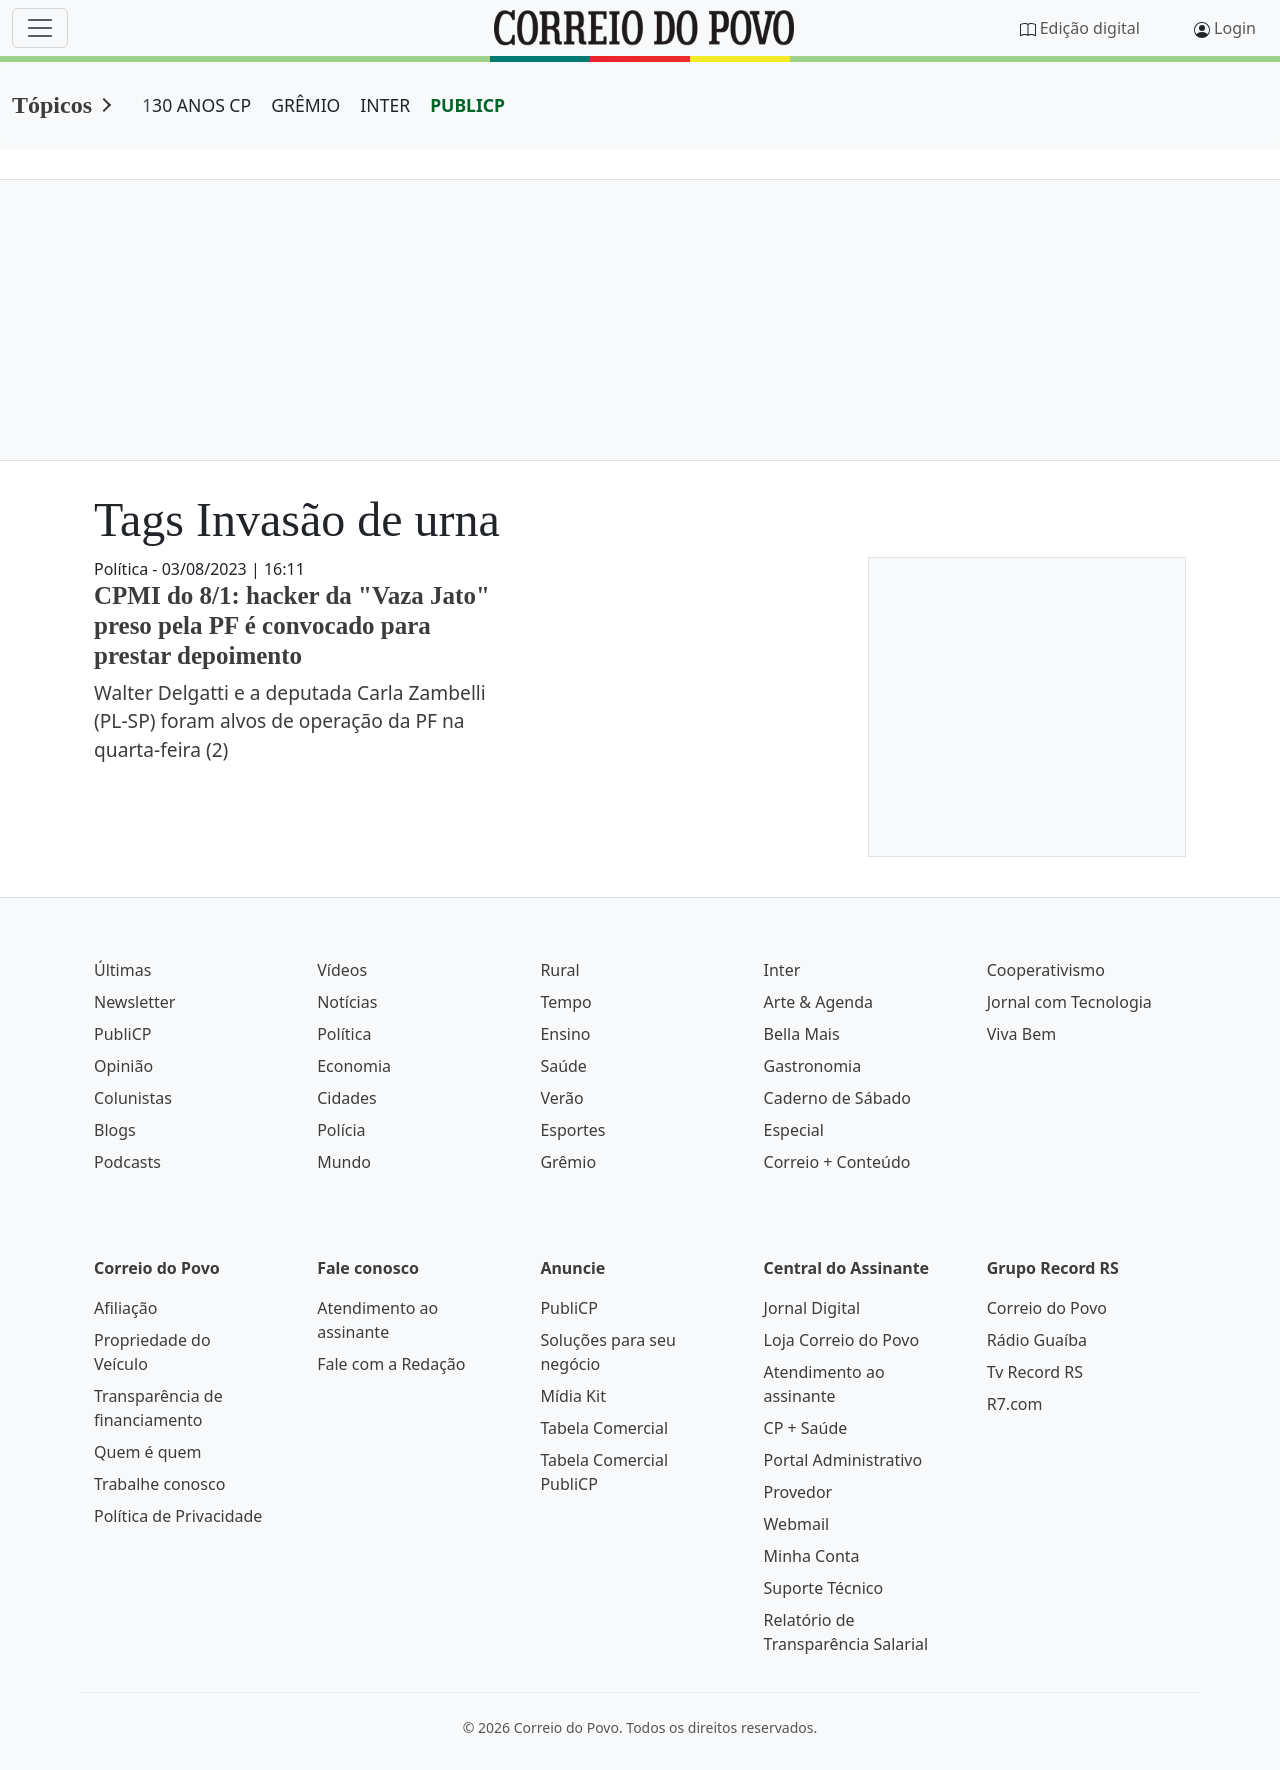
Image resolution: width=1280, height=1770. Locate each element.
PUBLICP (467, 105)
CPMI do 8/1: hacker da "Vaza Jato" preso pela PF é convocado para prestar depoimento (292, 625)
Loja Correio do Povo (842, 1340)
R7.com (1015, 1404)
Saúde (563, 1066)
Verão (561, 1098)
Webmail (797, 1524)
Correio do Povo (1047, 1308)
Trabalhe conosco (159, 1484)
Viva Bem (1021, 1034)
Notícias (347, 1002)
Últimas (122, 970)
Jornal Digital (812, 1308)
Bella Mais (802, 1034)
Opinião (123, 1066)
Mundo (344, 1162)
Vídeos (342, 970)
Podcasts (127, 1162)
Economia (354, 1066)
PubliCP (122, 1034)
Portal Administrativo (843, 1460)
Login (1235, 28)
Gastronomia (813, 1066)
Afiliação (125, 1308)
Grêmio (568, 1162)
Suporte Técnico (824, 1588)
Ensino (565, 1034)
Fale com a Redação (391, 1364)
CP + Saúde (806, 1428)
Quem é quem (147, 1452)
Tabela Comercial (604, 1428)
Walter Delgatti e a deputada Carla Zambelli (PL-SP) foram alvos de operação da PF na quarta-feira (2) (290, 721)
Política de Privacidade (178, 1516)
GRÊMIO (305, 105)
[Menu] (40, 28)
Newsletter (134, 1002)
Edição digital (1090, 28)
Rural (559, 970)
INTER (385, 105)
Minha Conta (812, 1556)
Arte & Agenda (818, 1002)
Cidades (347, 1098)
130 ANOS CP (196, 105)
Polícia (341, 1130)
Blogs (115, 1130)
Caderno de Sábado (837, 1098)
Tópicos (52, 105)
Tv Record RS (1035, 1372)
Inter (782, 970)
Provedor (798, 1492)
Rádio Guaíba (1037, 1340)
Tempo (565, 1002)
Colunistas (133, 1098)
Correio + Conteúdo (837, 1162)
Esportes (572, 1130)
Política (344, 1034)
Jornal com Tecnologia (1069, 1002)
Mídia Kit (573, 1396)
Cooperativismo (1046, 970)
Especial (794, 1130)
